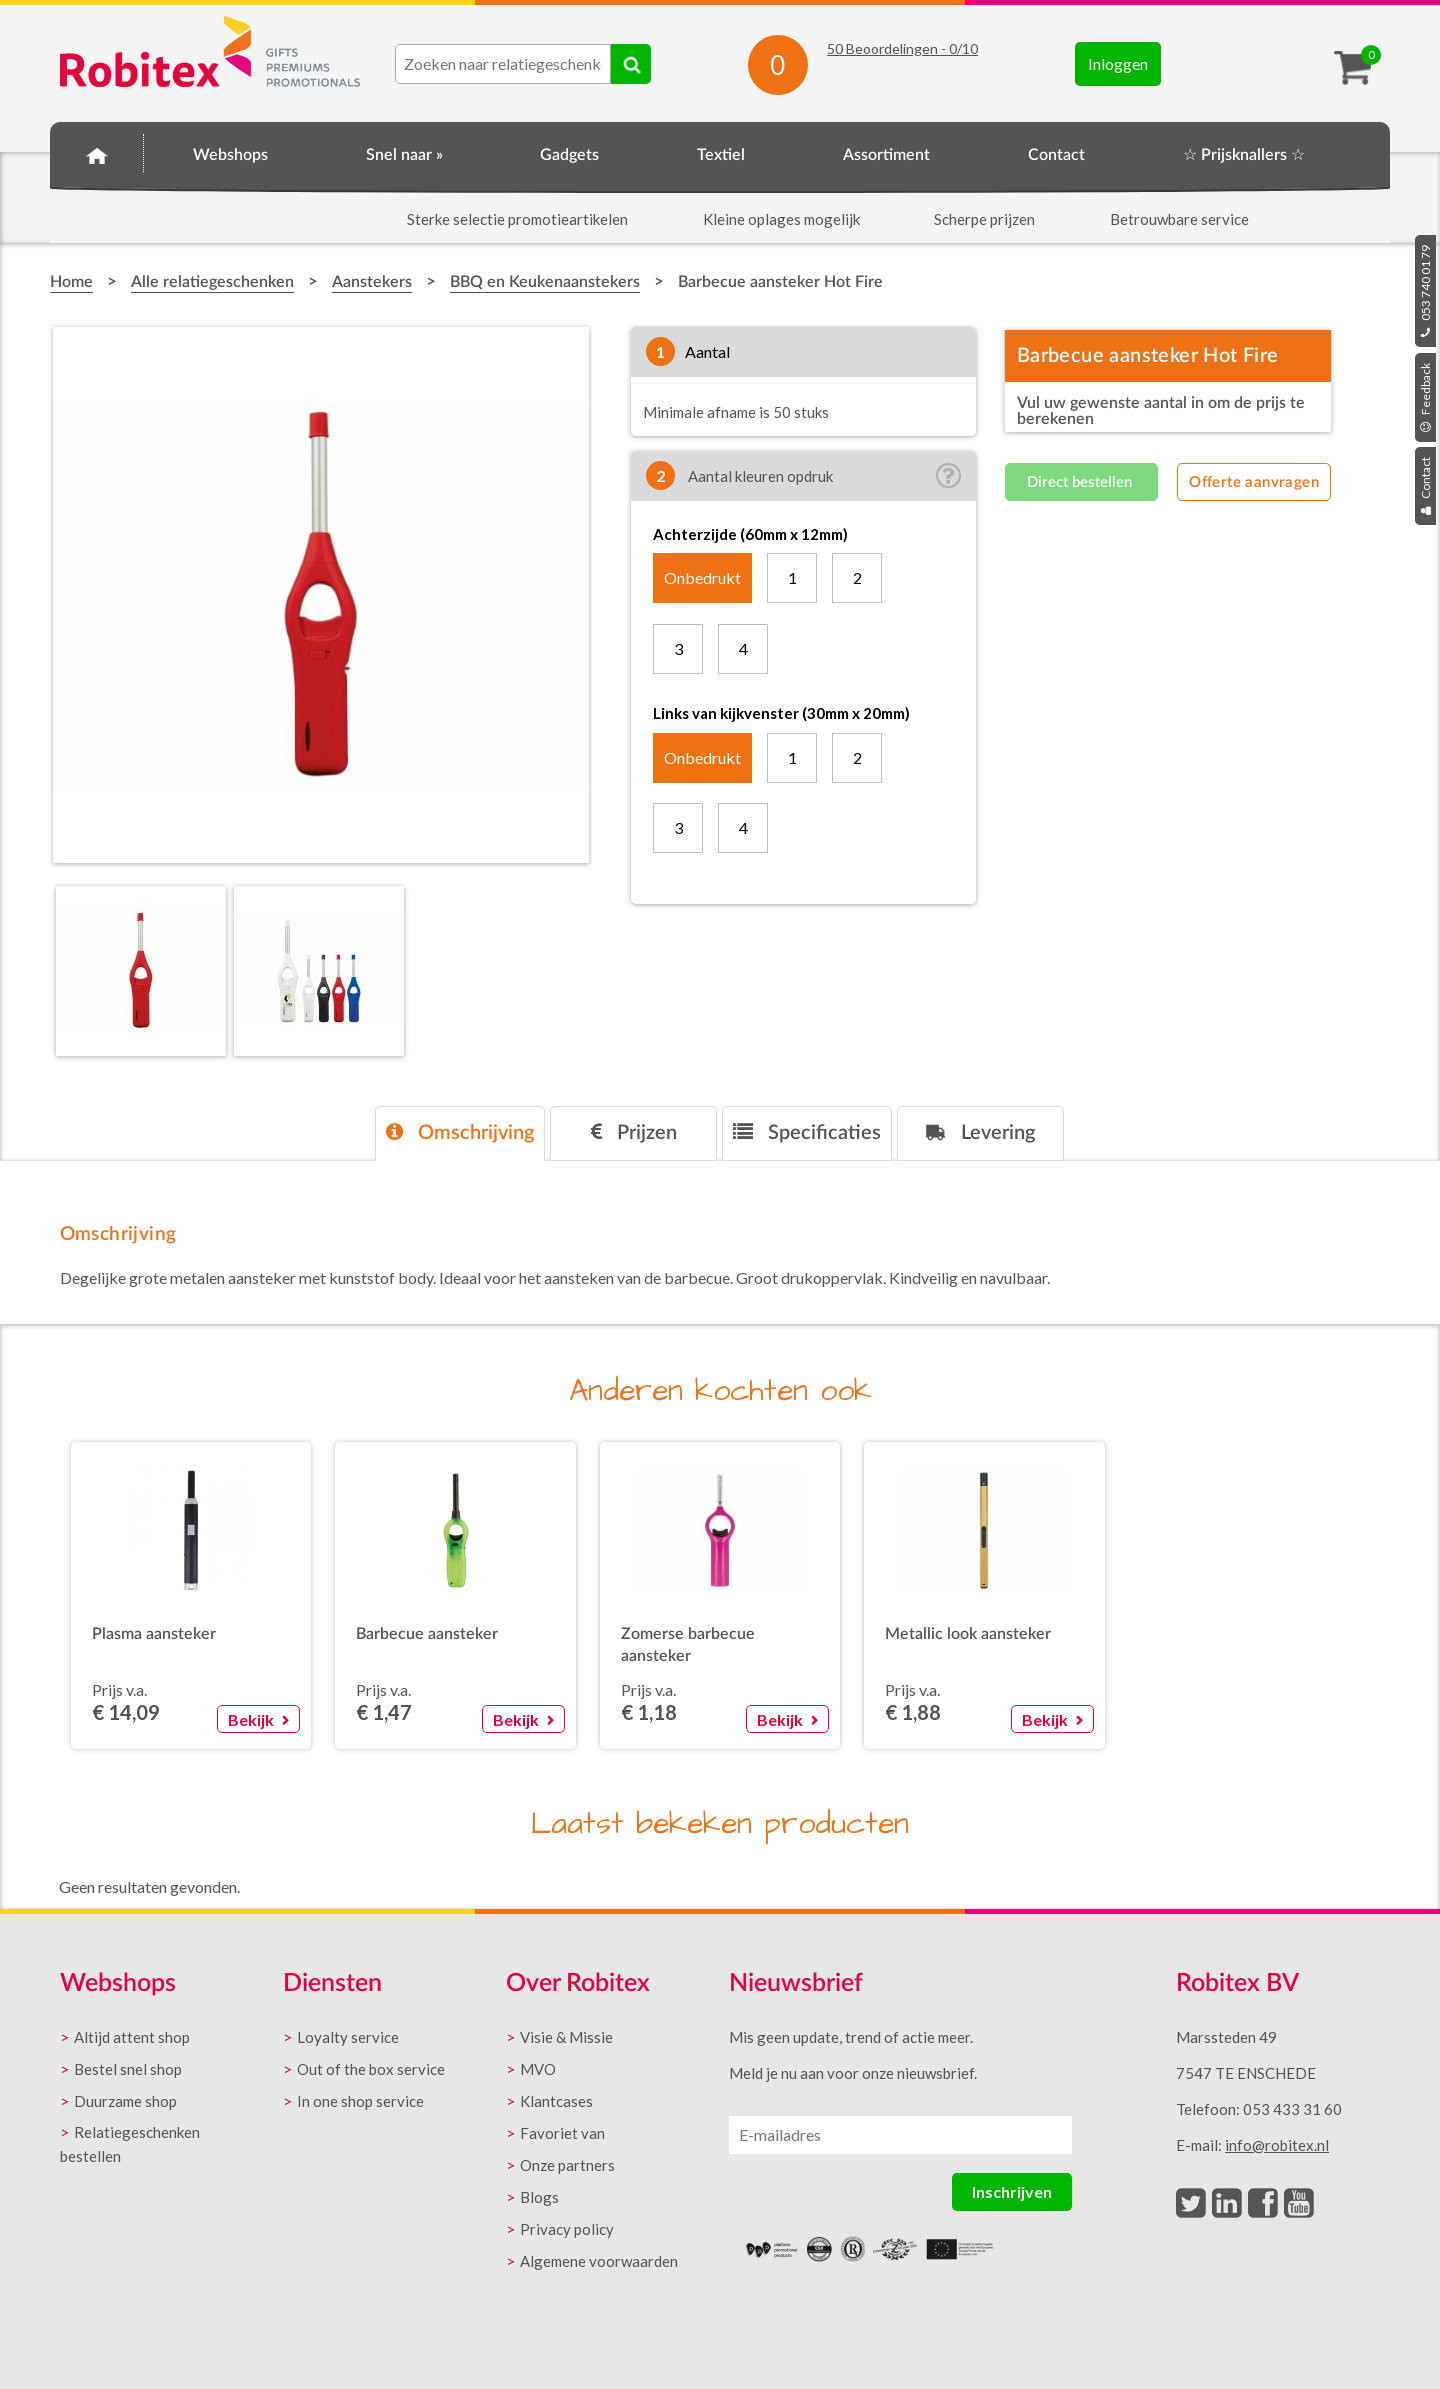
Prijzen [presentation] (634, 1132)
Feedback (1425, 397)
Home (97, 152)
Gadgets (569, 155)
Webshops (230, 155)
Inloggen (1118, 63)
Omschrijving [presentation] (460, 1132)
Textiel (721, 155)
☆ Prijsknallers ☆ (1244, 155)
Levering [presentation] (980, 1132)
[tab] (460, 1133)
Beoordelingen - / (902, 48)
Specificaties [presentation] (807, 1132)
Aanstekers (372, 282)
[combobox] (503, 64)
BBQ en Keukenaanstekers (545, 282)
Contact (1425, 486)
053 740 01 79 (1425, 291)
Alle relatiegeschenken (212, 282)
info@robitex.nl (1277, 2145)
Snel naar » (404, 155)
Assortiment (886, 155)
